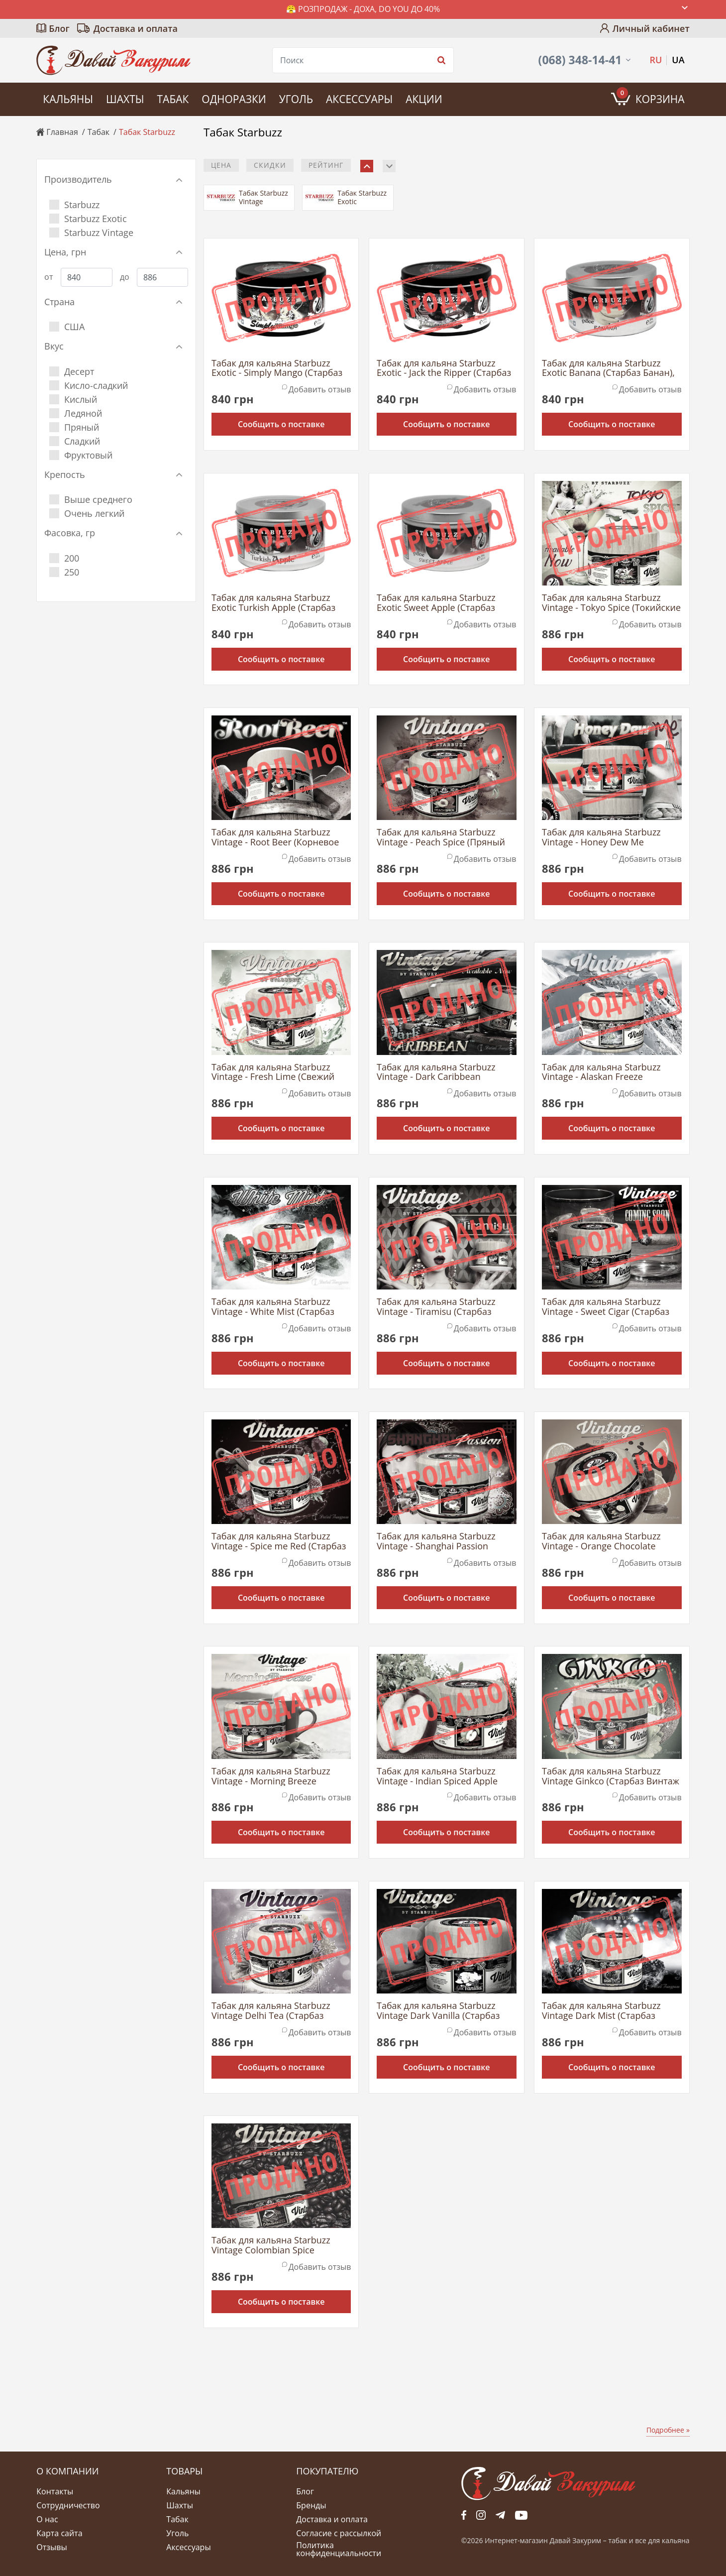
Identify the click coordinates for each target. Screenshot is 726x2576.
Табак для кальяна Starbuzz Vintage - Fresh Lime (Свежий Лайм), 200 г (272, 1072)
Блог (59, 28)
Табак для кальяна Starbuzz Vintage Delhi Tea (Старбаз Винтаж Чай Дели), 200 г (270, 2011)
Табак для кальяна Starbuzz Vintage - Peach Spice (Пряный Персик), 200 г (441, 837)
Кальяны (68, 99)
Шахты (125, 99)
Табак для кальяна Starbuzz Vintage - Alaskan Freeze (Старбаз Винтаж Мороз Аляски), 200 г (601, 1072)
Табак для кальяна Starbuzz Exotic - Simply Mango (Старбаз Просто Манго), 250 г (276, 368)
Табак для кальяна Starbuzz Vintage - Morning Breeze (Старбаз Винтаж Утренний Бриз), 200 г (270, 1776)
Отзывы (51, 2547)
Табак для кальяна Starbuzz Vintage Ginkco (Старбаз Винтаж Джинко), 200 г (610, 1776)
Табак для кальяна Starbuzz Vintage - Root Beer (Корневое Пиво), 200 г (275, 837)
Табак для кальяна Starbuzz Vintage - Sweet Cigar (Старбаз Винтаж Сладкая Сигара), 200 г (608, 1307)
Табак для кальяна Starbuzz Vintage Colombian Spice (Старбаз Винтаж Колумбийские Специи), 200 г (280, 2245)
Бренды (311, 2505)
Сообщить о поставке (281, 424)
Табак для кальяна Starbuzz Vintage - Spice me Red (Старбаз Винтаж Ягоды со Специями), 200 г (278, 1541)
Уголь (296, 99)
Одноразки (234, 99)
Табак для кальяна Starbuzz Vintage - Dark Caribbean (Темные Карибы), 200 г (436, 1072)
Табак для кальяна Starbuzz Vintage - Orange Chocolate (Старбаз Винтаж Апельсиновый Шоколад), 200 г (610, 1541)
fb (463, 2515)
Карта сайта (59, 2533)
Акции (424, 99)
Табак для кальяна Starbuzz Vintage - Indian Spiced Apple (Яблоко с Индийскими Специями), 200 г (437, 1776)
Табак (173, 99)
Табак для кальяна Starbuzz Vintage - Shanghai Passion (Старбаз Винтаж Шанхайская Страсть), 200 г (441, 1541)
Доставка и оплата (136, 28)
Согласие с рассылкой (338, 2533)
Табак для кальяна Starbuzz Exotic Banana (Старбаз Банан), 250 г (608, 368)
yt (521, 2515)
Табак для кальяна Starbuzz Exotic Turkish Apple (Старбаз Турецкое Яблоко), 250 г (273, 603)
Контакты (54, 2491)
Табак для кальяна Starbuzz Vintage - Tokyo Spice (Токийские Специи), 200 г (611, 603)
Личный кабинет (651, 28)
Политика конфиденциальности (338, 2549)
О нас (47, 2519)
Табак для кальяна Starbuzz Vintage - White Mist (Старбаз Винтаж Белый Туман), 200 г (272, 1307)
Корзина (651, 96)
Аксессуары (359, 99)
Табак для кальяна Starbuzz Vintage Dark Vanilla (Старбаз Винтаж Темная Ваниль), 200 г (442, 2011)
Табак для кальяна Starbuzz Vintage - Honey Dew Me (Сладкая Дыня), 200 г (601, 837)
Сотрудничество (68, 2505)
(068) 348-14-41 (580, 60)
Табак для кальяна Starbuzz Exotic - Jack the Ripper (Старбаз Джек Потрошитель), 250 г (444, 368)
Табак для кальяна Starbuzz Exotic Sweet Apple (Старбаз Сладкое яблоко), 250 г (436, 603)
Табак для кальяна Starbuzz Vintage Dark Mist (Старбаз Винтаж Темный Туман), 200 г (606, 2011)
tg (500, 2515)
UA (678, 60)
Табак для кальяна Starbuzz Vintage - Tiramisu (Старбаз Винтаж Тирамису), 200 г (436, 1307)
